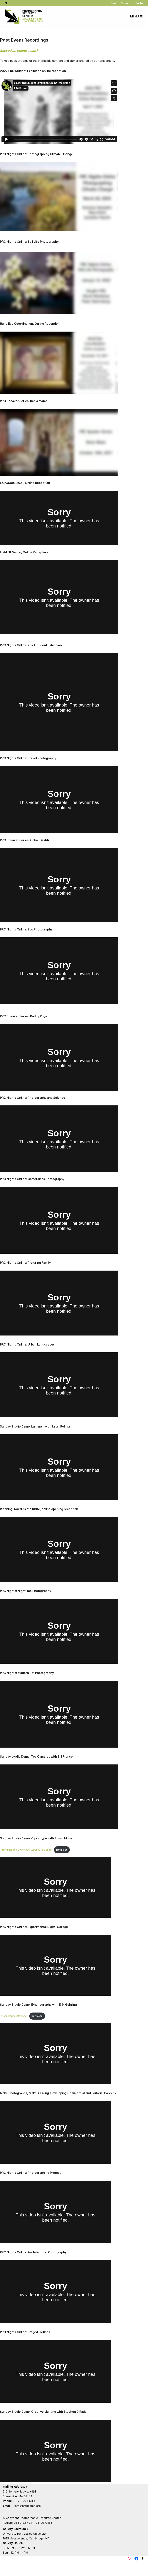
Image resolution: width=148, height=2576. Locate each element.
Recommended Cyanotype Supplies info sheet (26, 1851)
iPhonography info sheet (14, 2017)
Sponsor (125, 3)
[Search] (6, 3)
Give (113, 3)
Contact (139, 3)
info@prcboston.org (27, 2507)
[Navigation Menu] (136, 16)
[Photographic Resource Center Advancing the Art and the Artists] (23, 16)
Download (62, 1851)
